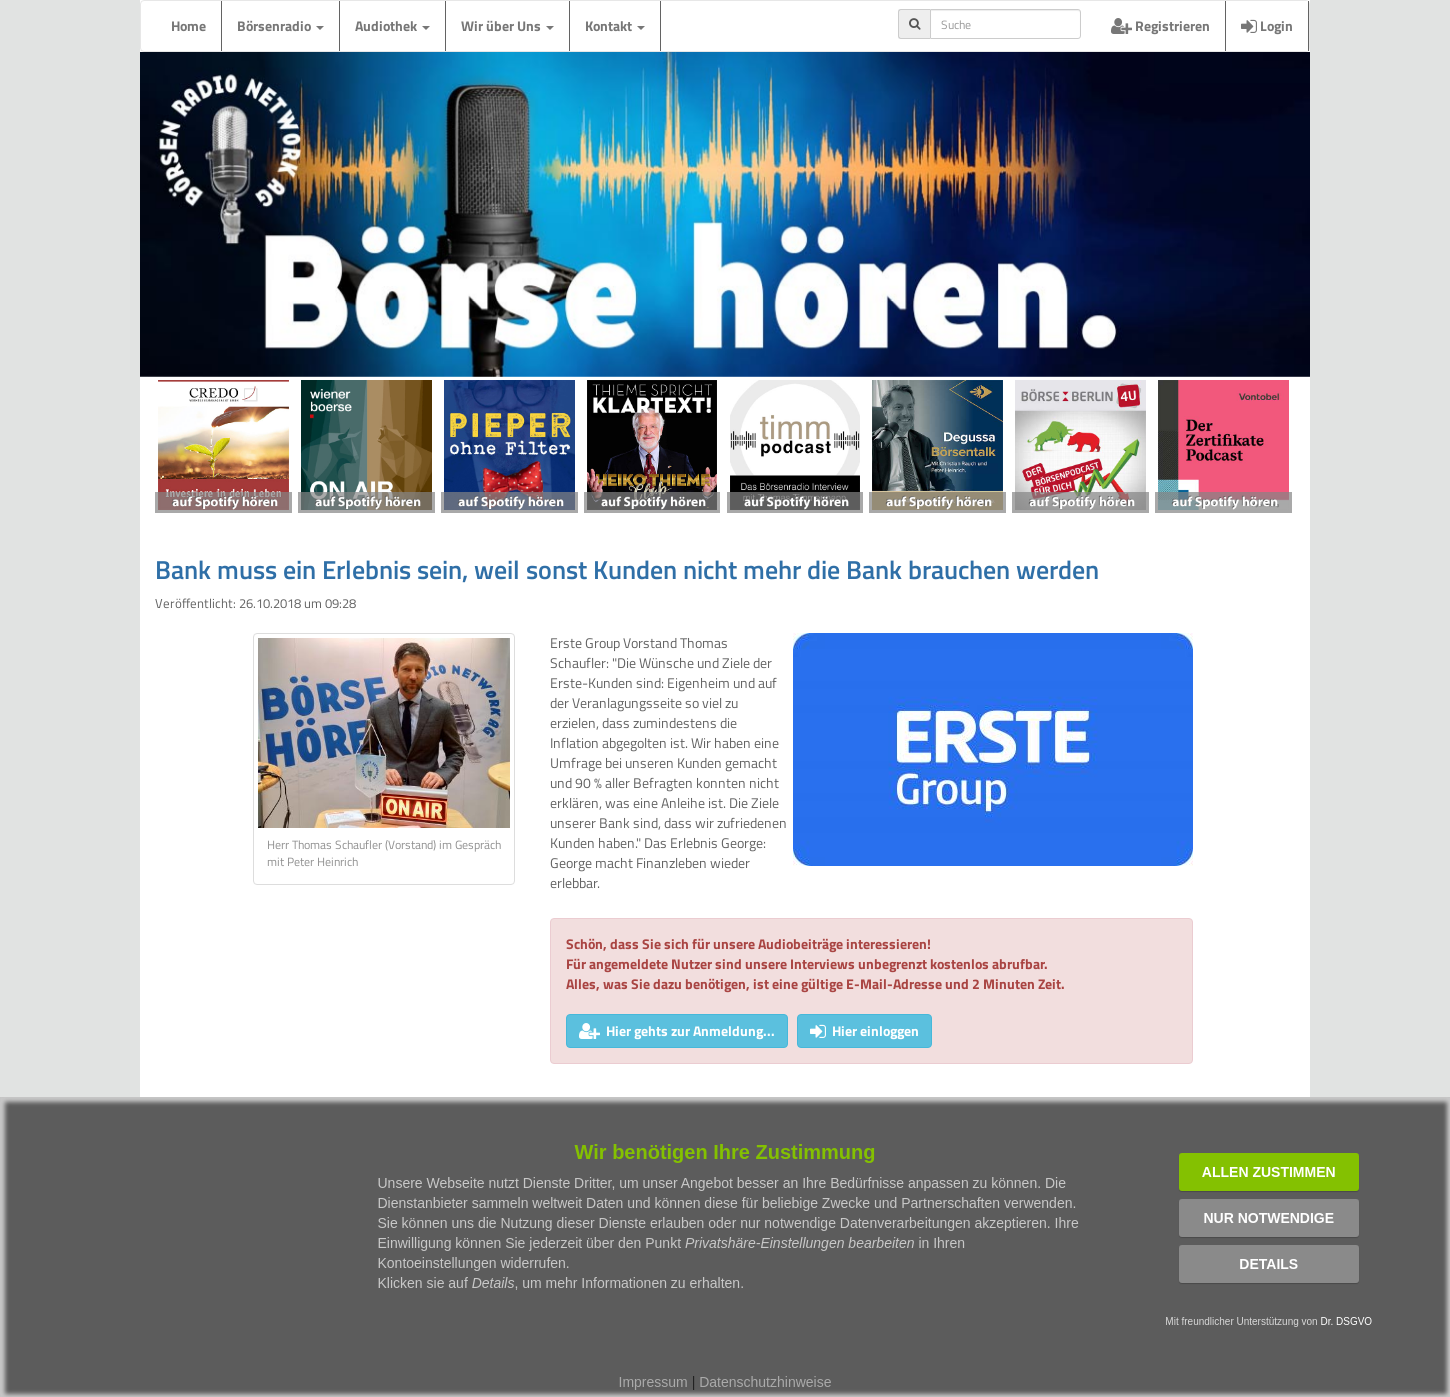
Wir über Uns (507, 25)
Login (1267, 25)
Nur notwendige (1268, 1218)
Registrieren (1160, 25)
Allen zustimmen (1269, 1172)
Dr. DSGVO (1346, 1321)
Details (1268, 1264)
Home (188, 25)
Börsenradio (280, 25)
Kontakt (615, 25)
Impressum (653, 1382)
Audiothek (392, 25)
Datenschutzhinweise (765, 1382)
